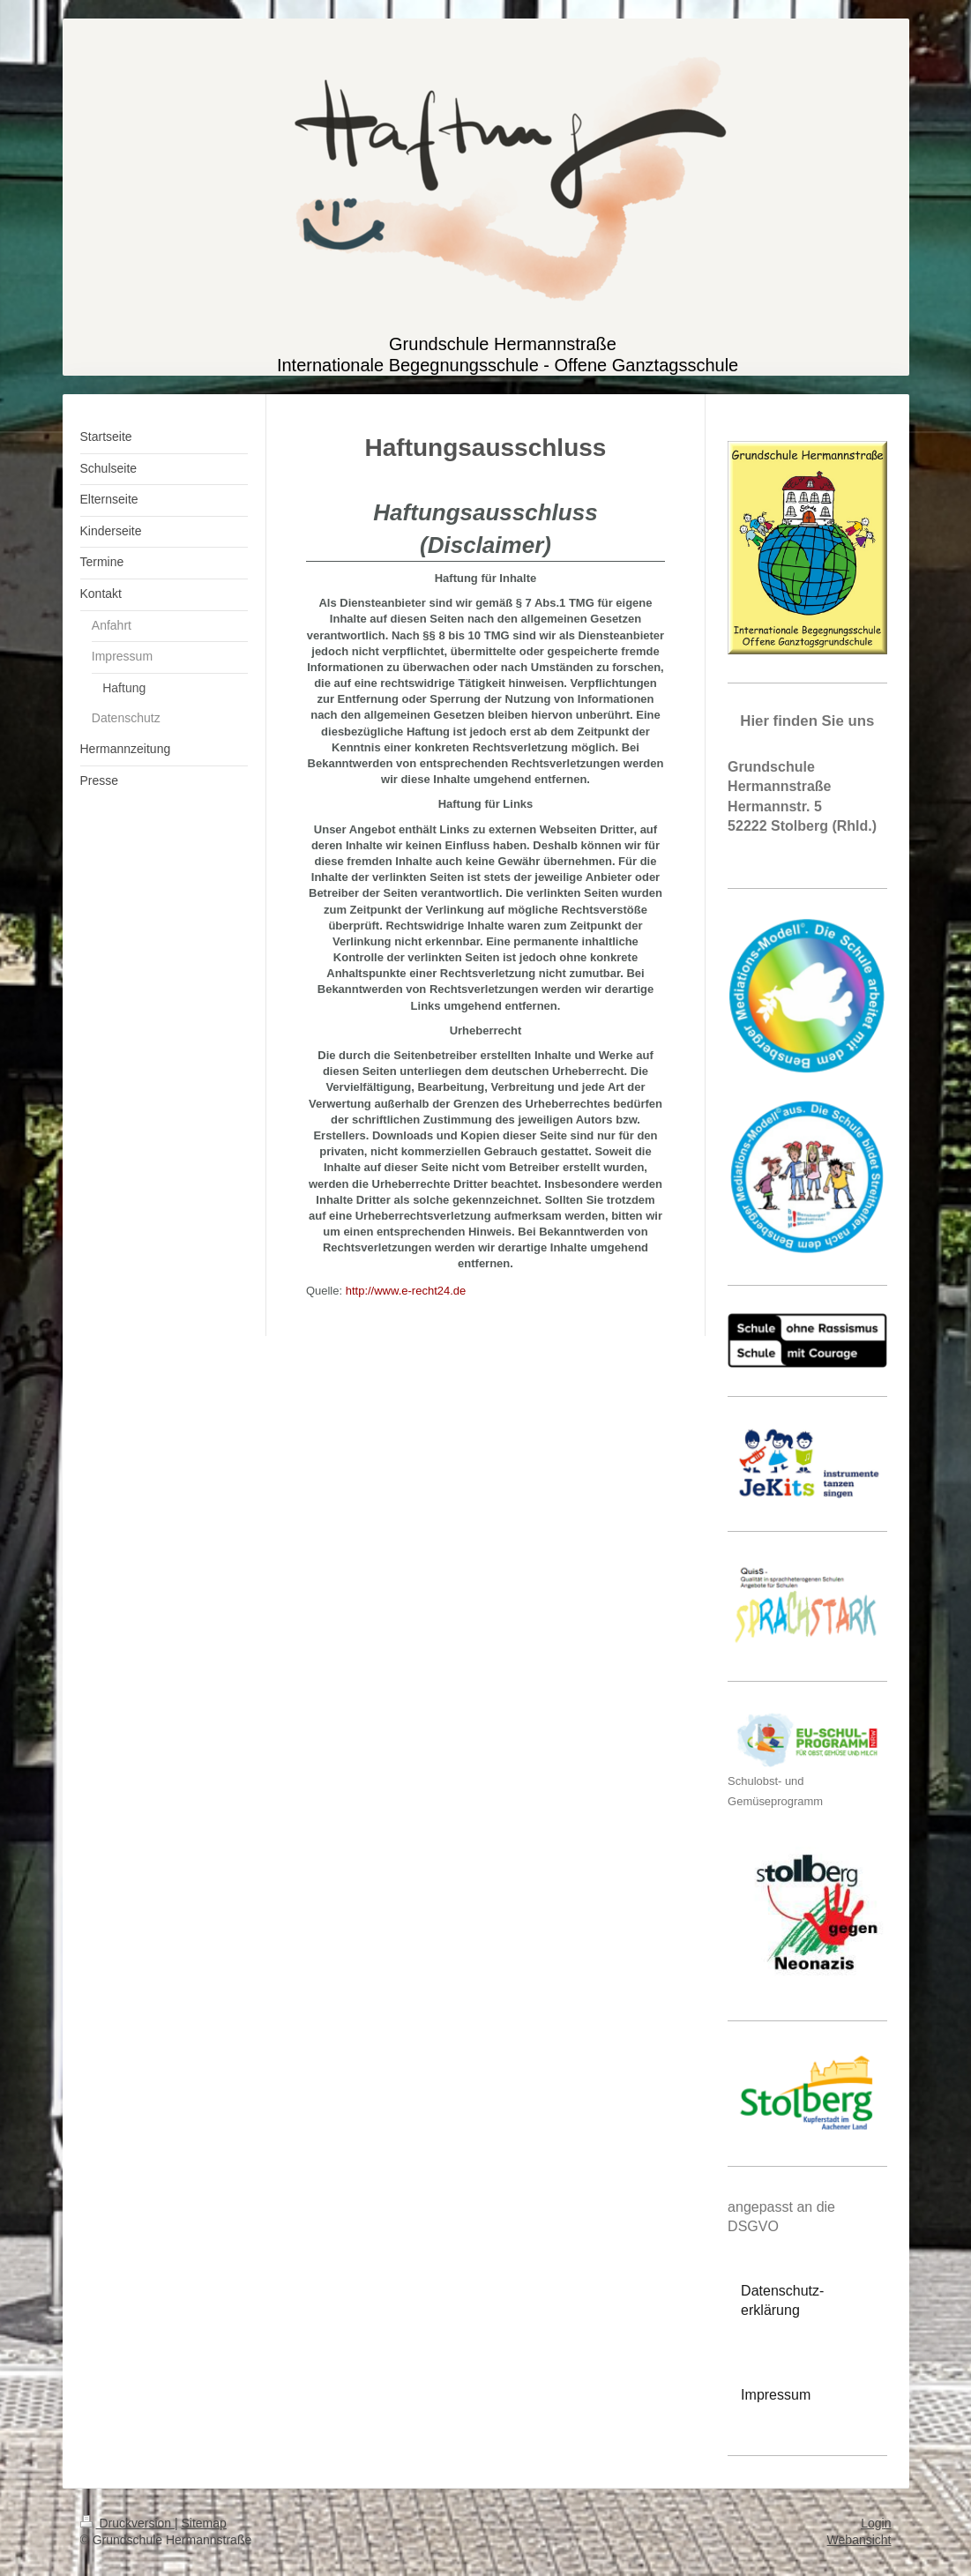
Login (876, 2523)
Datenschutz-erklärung (782, 2300)
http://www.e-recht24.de (406, 1290)
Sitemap (204, 2523)
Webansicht (859, 2540)
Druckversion (127, 2523)
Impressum (775, 2394)
